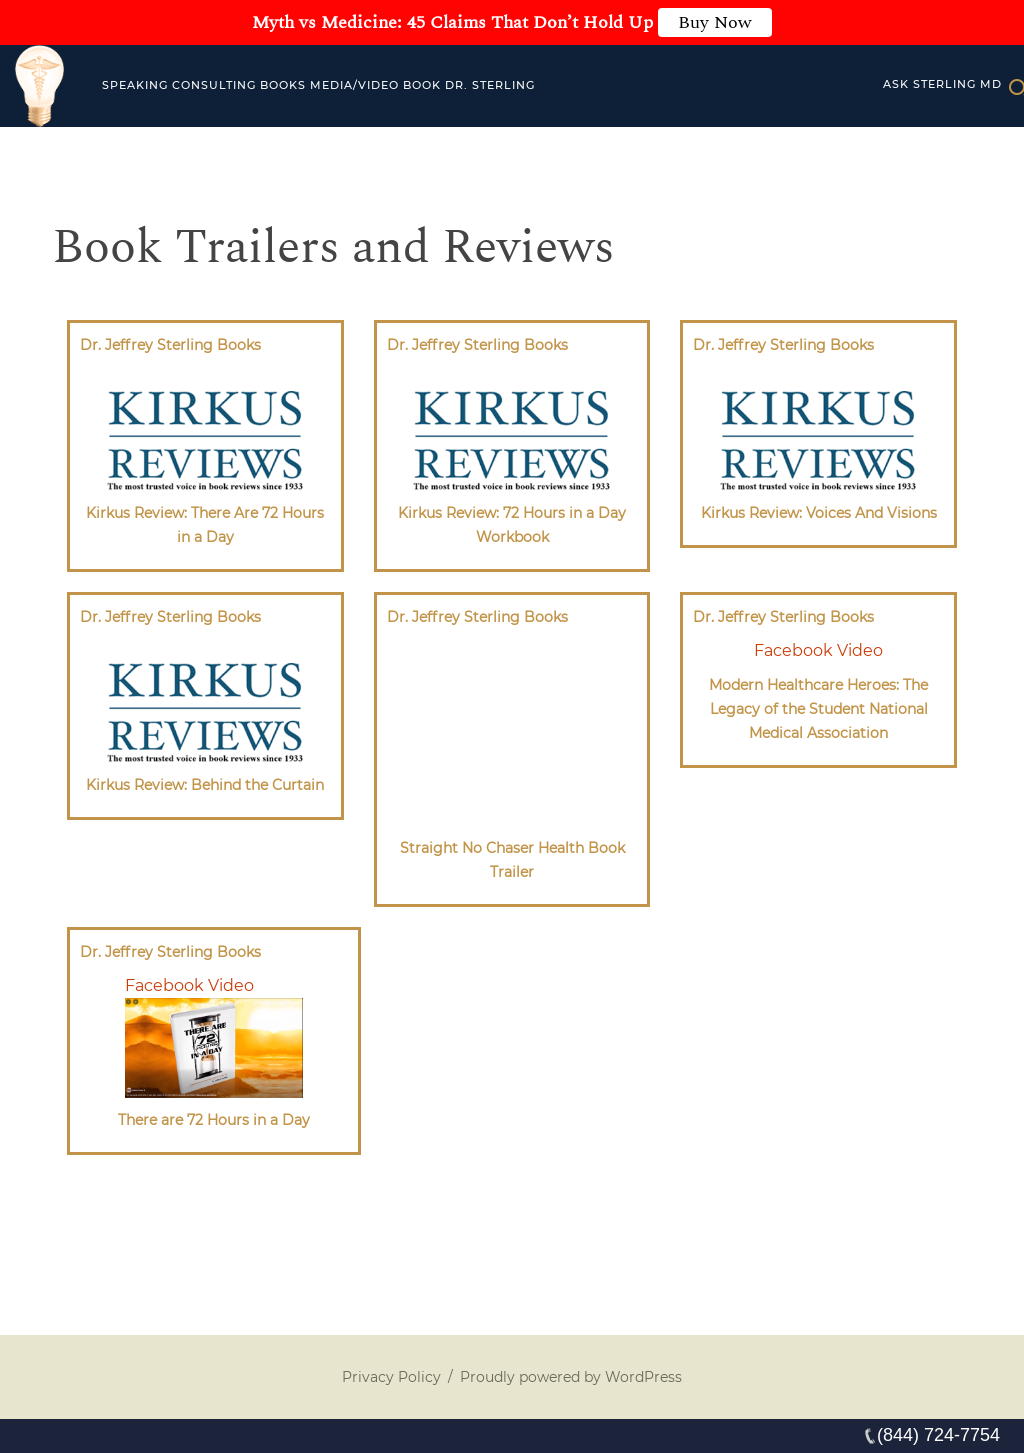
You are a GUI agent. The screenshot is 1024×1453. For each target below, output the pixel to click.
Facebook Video (818, 650)
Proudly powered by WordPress (571, 1377)
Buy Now (715, 22)
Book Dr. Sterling (469, 85)
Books (283, 85)
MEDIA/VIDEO (354, 85)
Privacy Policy (391, 1377)
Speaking (135, 85)
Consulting (214, 85)
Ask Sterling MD (942, 84)
